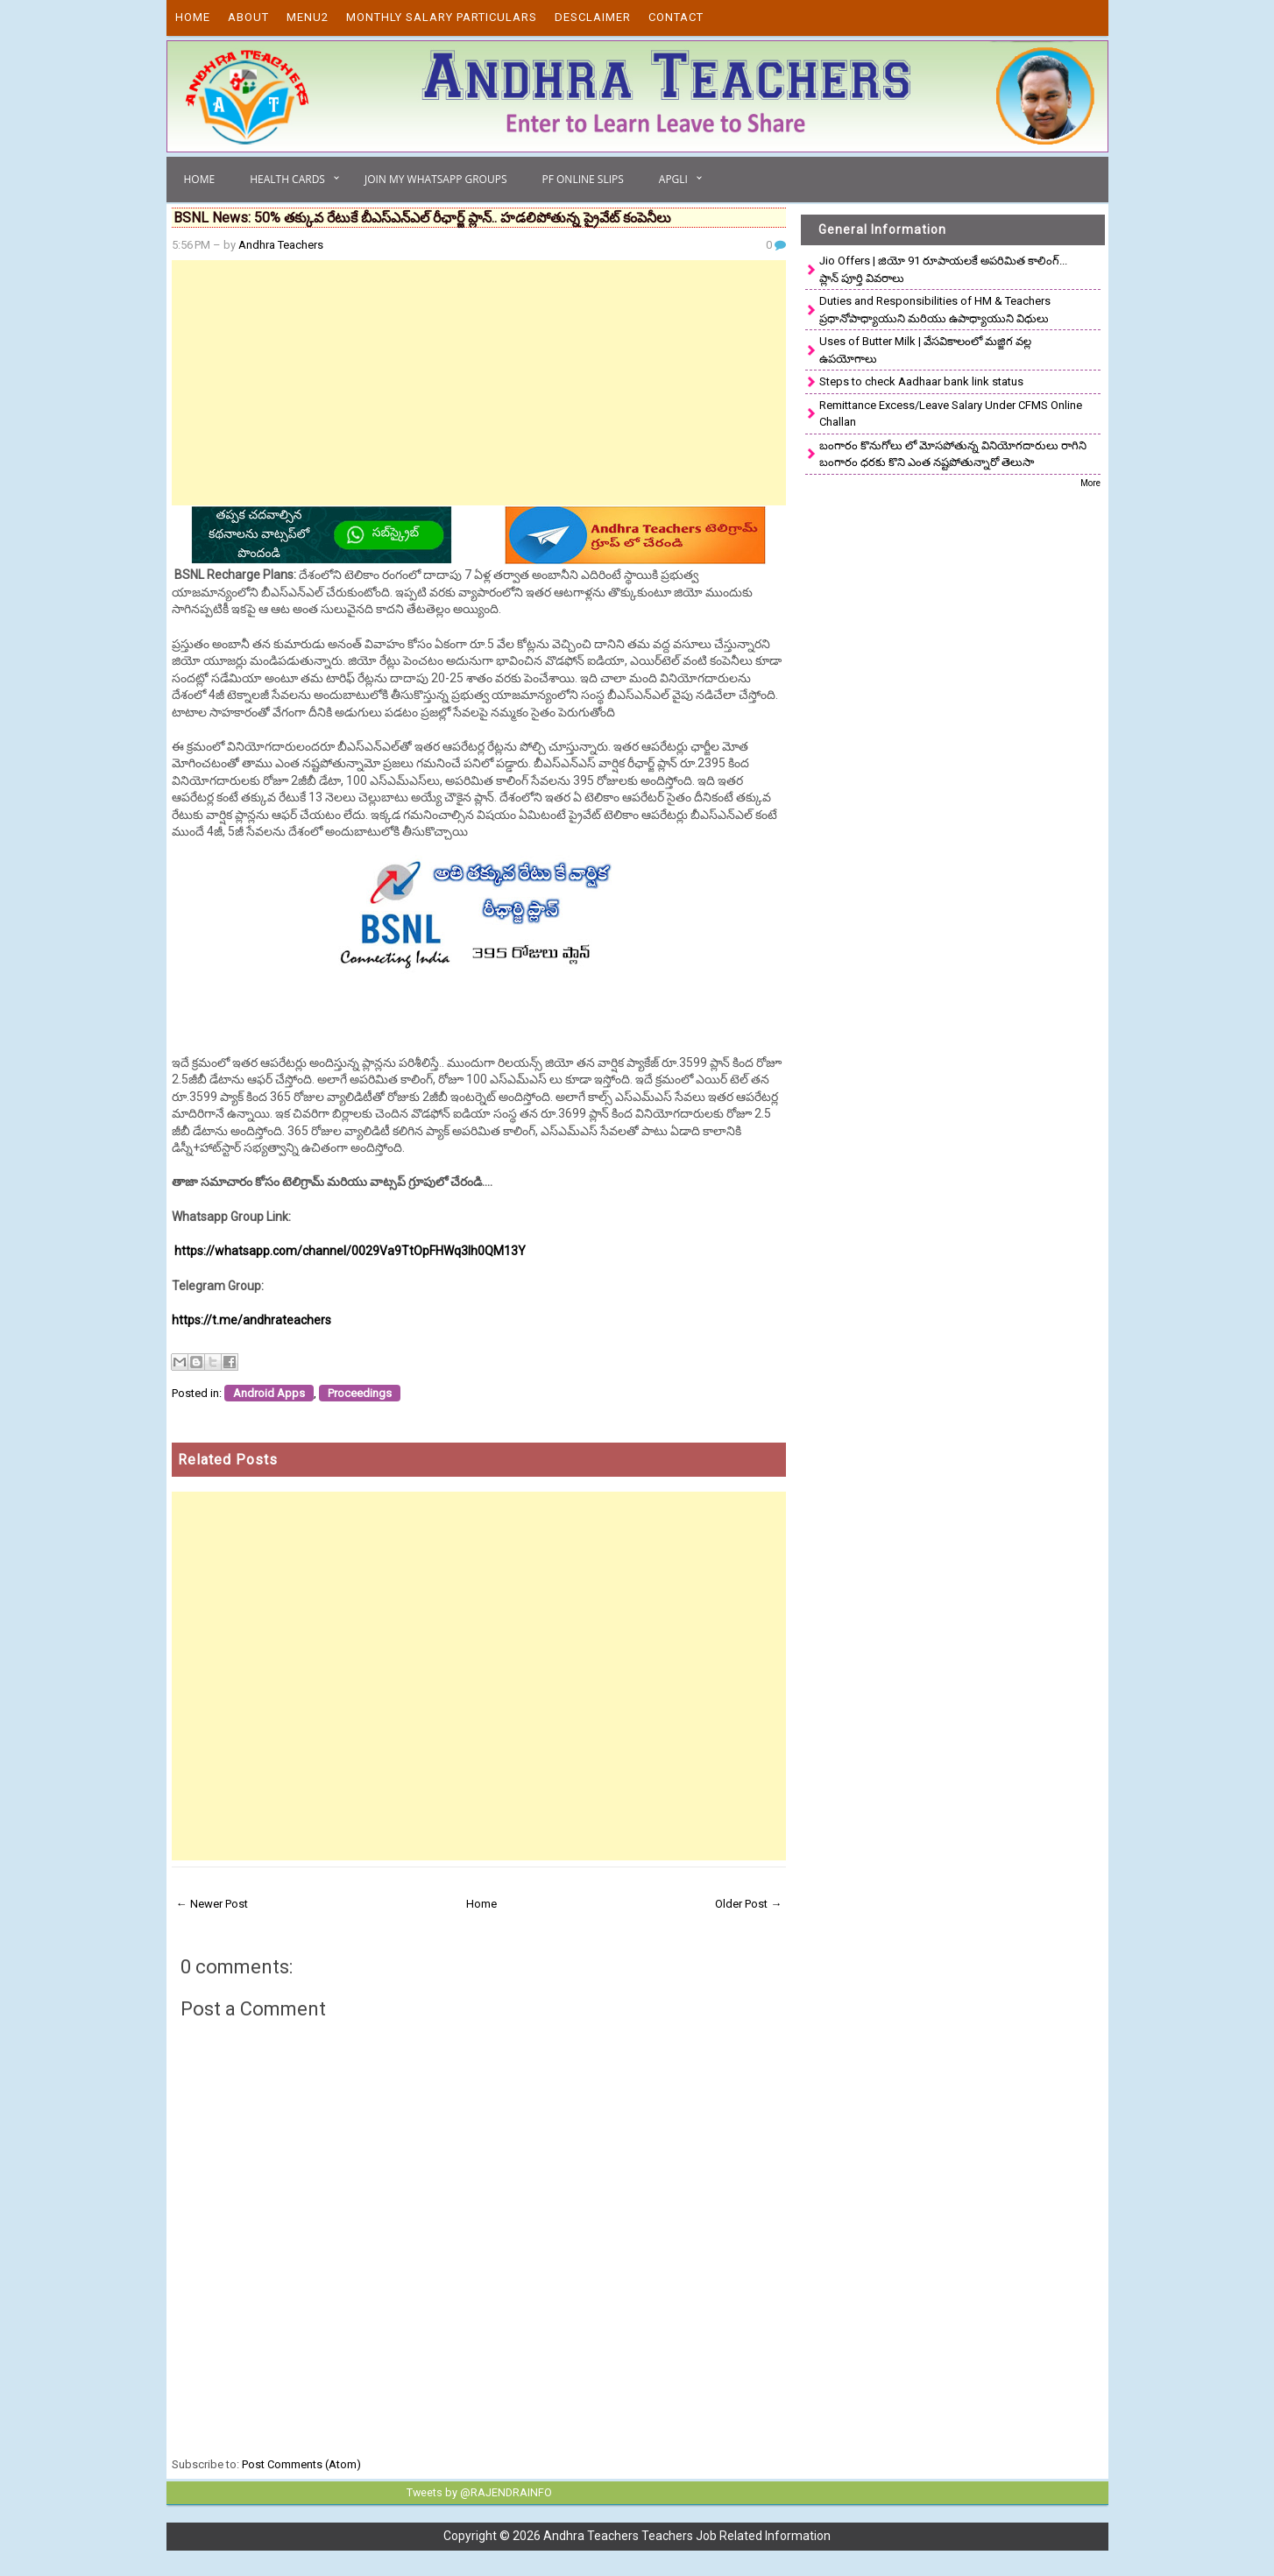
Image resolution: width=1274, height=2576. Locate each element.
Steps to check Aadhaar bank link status (921, 381)
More (1090, 483)
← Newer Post (212, 1903)
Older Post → (748, 1903)
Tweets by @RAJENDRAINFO (476, 2492)
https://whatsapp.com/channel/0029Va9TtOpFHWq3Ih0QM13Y (350, 1251)
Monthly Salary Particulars (441, 17)
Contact (676, 17)
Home (192, 17)
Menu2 (308, 17)
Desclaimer (593, 17)
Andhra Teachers (280, 244)
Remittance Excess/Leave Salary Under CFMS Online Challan (950, 414)
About (248, 17)
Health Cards (287, 179)
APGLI (673, 179)
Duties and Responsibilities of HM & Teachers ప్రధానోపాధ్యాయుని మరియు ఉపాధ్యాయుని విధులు (935, 309)
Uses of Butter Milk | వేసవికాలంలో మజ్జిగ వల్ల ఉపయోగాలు (925, 350)
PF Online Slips (582, 179)
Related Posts (228, 1459)
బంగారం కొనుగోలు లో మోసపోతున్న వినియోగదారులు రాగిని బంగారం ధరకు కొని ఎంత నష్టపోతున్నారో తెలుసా (952, 454)
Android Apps (269, 1393)
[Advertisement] (479, 382)
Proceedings (360, 1393)
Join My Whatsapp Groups (436, 179)
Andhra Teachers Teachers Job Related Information (687, 2535)
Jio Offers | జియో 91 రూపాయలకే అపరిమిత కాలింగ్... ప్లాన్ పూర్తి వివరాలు (943, 269)
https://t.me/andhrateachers (251, 1320)
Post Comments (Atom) (301, 2464)
